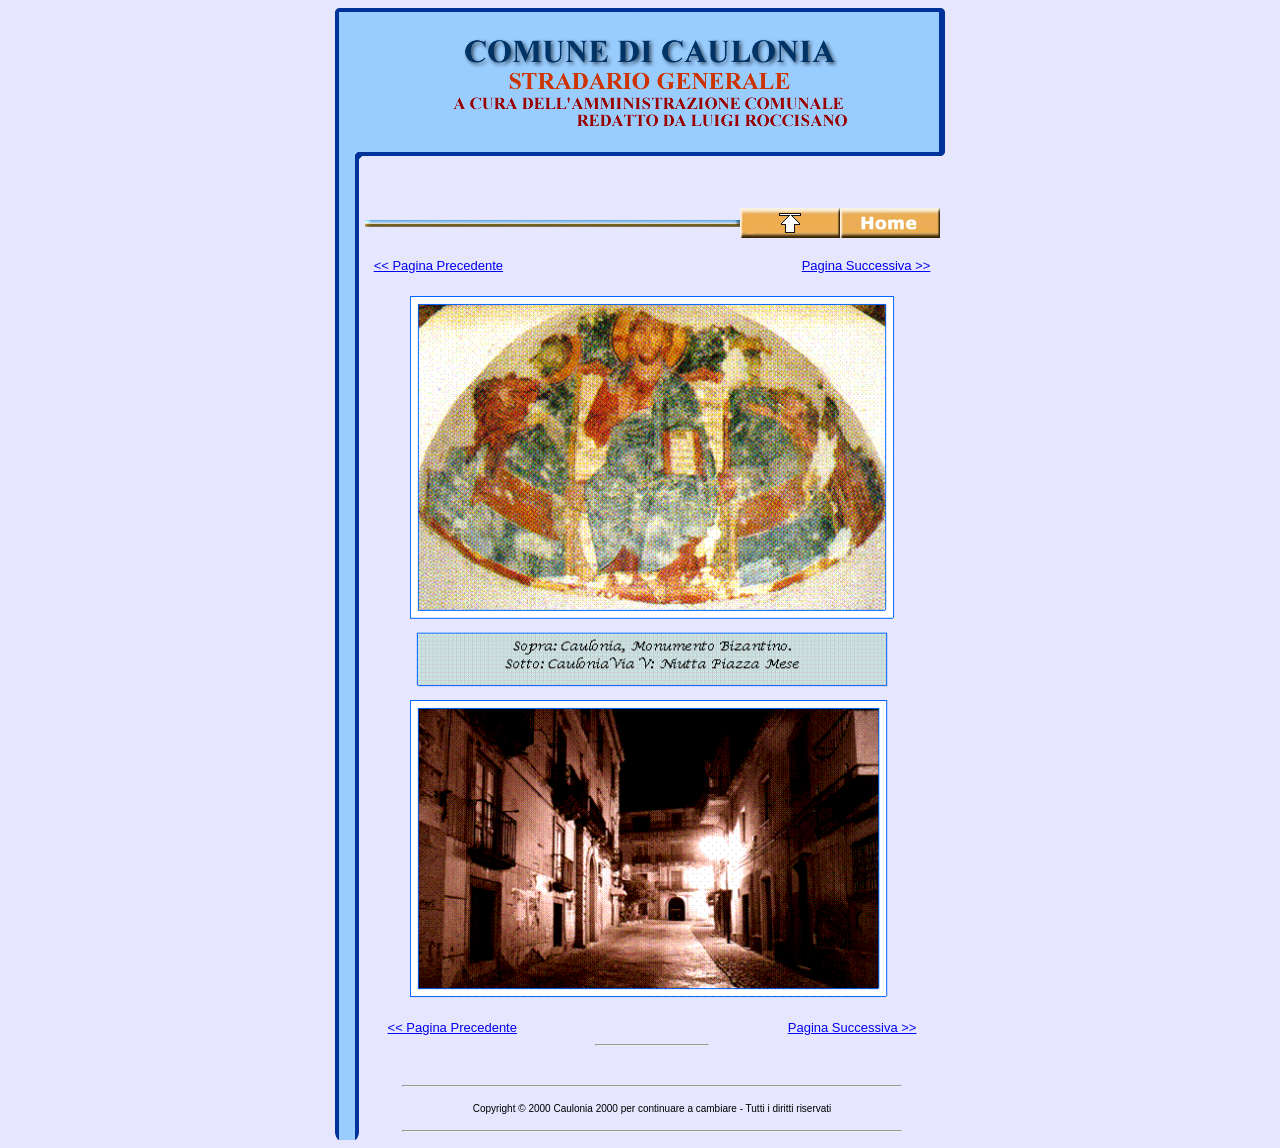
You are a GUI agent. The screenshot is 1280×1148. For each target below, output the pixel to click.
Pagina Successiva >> (866, 265)
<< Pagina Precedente (438, 265)
